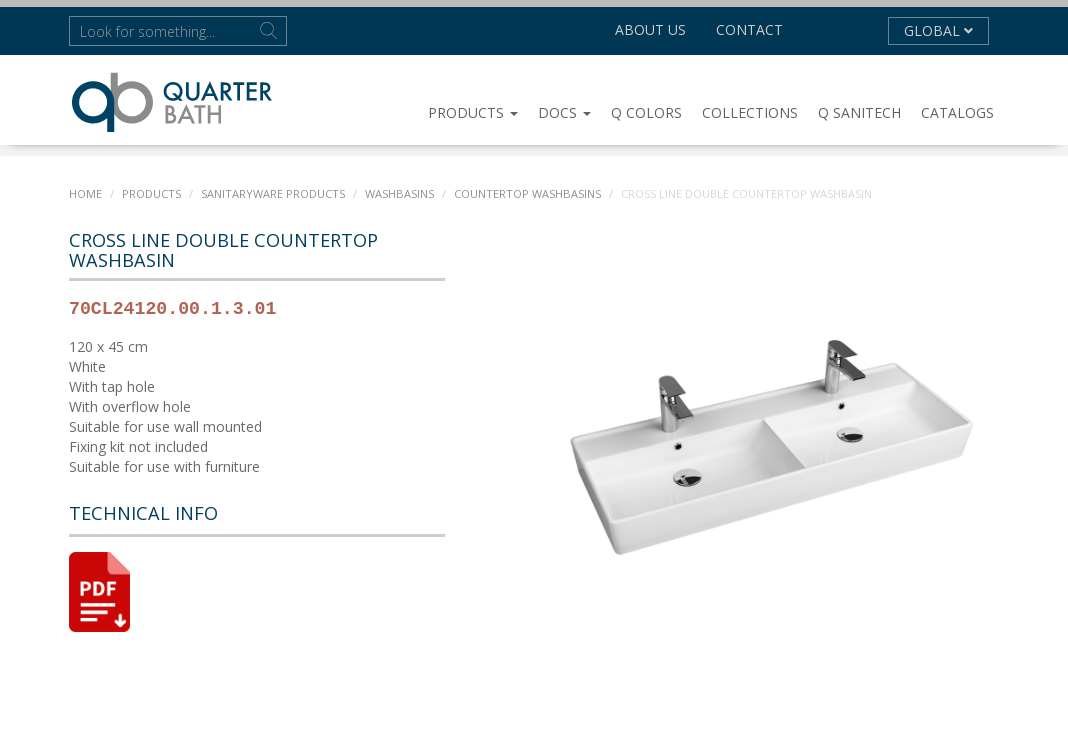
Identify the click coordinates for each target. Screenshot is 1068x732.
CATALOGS (957, 112)
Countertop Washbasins (526, 193)
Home (85, 193)
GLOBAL (938, 30)
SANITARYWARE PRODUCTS (273, 193)
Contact (749, 29)
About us (650, 29)
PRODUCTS (473, 112)
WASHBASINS (399, 193)
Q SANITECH (859, 112)
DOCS (564, 112)
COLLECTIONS (750, 112)
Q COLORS (646, 112)
